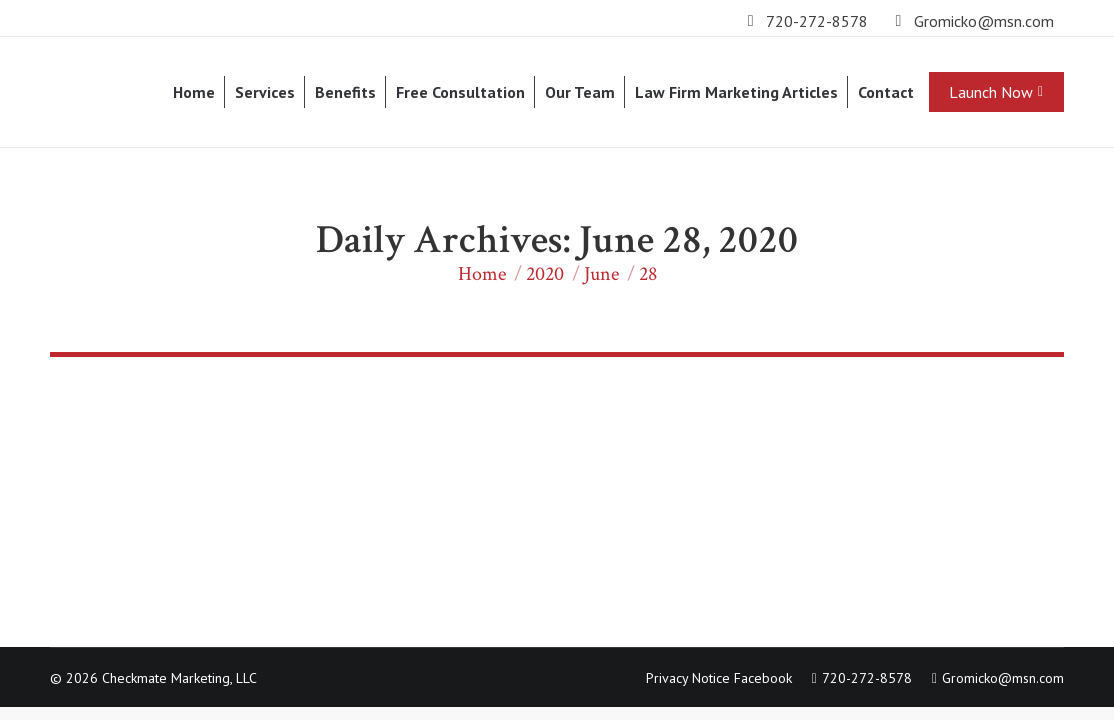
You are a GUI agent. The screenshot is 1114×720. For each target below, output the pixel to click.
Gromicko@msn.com (984, 21)
